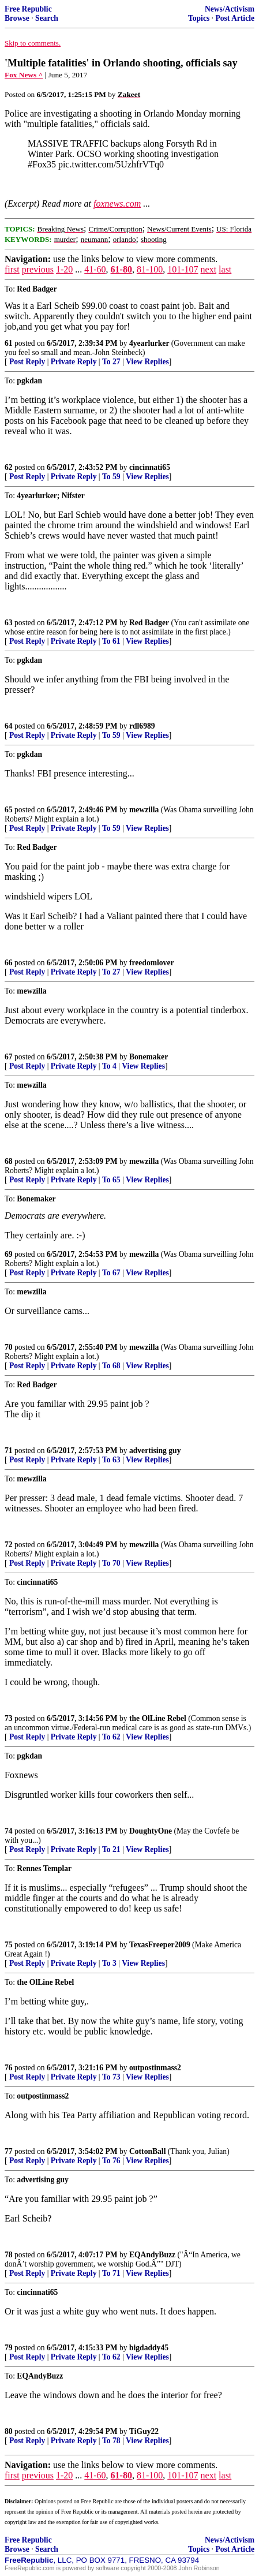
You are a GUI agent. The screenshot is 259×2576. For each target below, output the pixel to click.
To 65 (111, 1179)
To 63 (111, 1459)
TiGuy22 (144, 2431)
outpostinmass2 (155, 2067)
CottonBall (147, 2151)
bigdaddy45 (148, 2347)
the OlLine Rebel (157, 1718)
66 (9, 962)
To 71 (111, 2273)
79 (9, 2347)
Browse (17, 18)
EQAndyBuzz (152, 2254)
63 (9, 622)
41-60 (95, 269)
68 (9, 1161)
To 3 (109, 1963)
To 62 (111, 1737)
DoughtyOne (150, 1831)
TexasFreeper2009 (159, 1944)
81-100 (150, 269)
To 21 (111, 1849)
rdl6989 (142, 726)
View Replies (147, 361)
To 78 (111, 2440)
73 (9, 1718)
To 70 (111, 1563)
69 (9, 1254)
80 (9, 2431)
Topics (198, 18)
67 (9, 1056)
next (209, 269)
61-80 (121, 269)
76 (9, 2067)
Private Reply (74, 361)
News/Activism (229, 9)
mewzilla (144, 809)
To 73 (111, 2077)
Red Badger (149, 622)
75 (9, 1944)
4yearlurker (149, 343)
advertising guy (155, 1450)
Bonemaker (148, 1056)
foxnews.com (117, 203)
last (225, 269)
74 (9, 1831)
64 (9, 726)
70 (9, 1347)
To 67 (111, 1272)
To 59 (111, 476)
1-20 (64, 269)
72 (9, 1544)
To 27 (111, 361)
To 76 (111, 2160)
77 (9, 2151)
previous (38, 269)
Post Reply (27, 361)
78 (9, 2254)
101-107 (182, 269)
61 (9, 343)
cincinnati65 (149, 467)
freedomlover (151, 962)
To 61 (111, 641)
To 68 (111, 1365)
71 (9, 1450)
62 (9, 467)
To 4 (109, 1066)
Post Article (234, 18)
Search (46, 18)
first (12, 269)
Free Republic (28, 9)
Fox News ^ (24, 74)
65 (9, 809)
